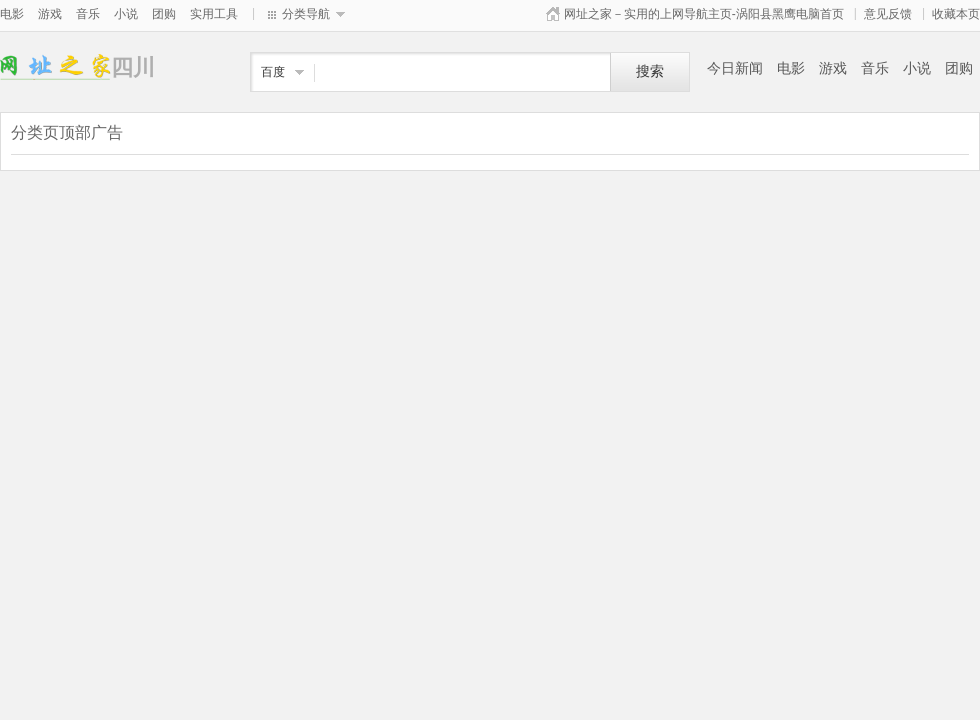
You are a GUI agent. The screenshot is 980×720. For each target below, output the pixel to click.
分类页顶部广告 (67, 132)
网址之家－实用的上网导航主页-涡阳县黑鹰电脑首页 (704, 14)
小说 (126, 14)
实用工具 (214, 14)
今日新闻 (735, 68)
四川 (55, 67)
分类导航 (306, 14)
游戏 (50, 14)
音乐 (88, 14)
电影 (12, 14)
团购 (164, 14)
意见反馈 (888, 14)
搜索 (650, 71)
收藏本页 (956, 14)
